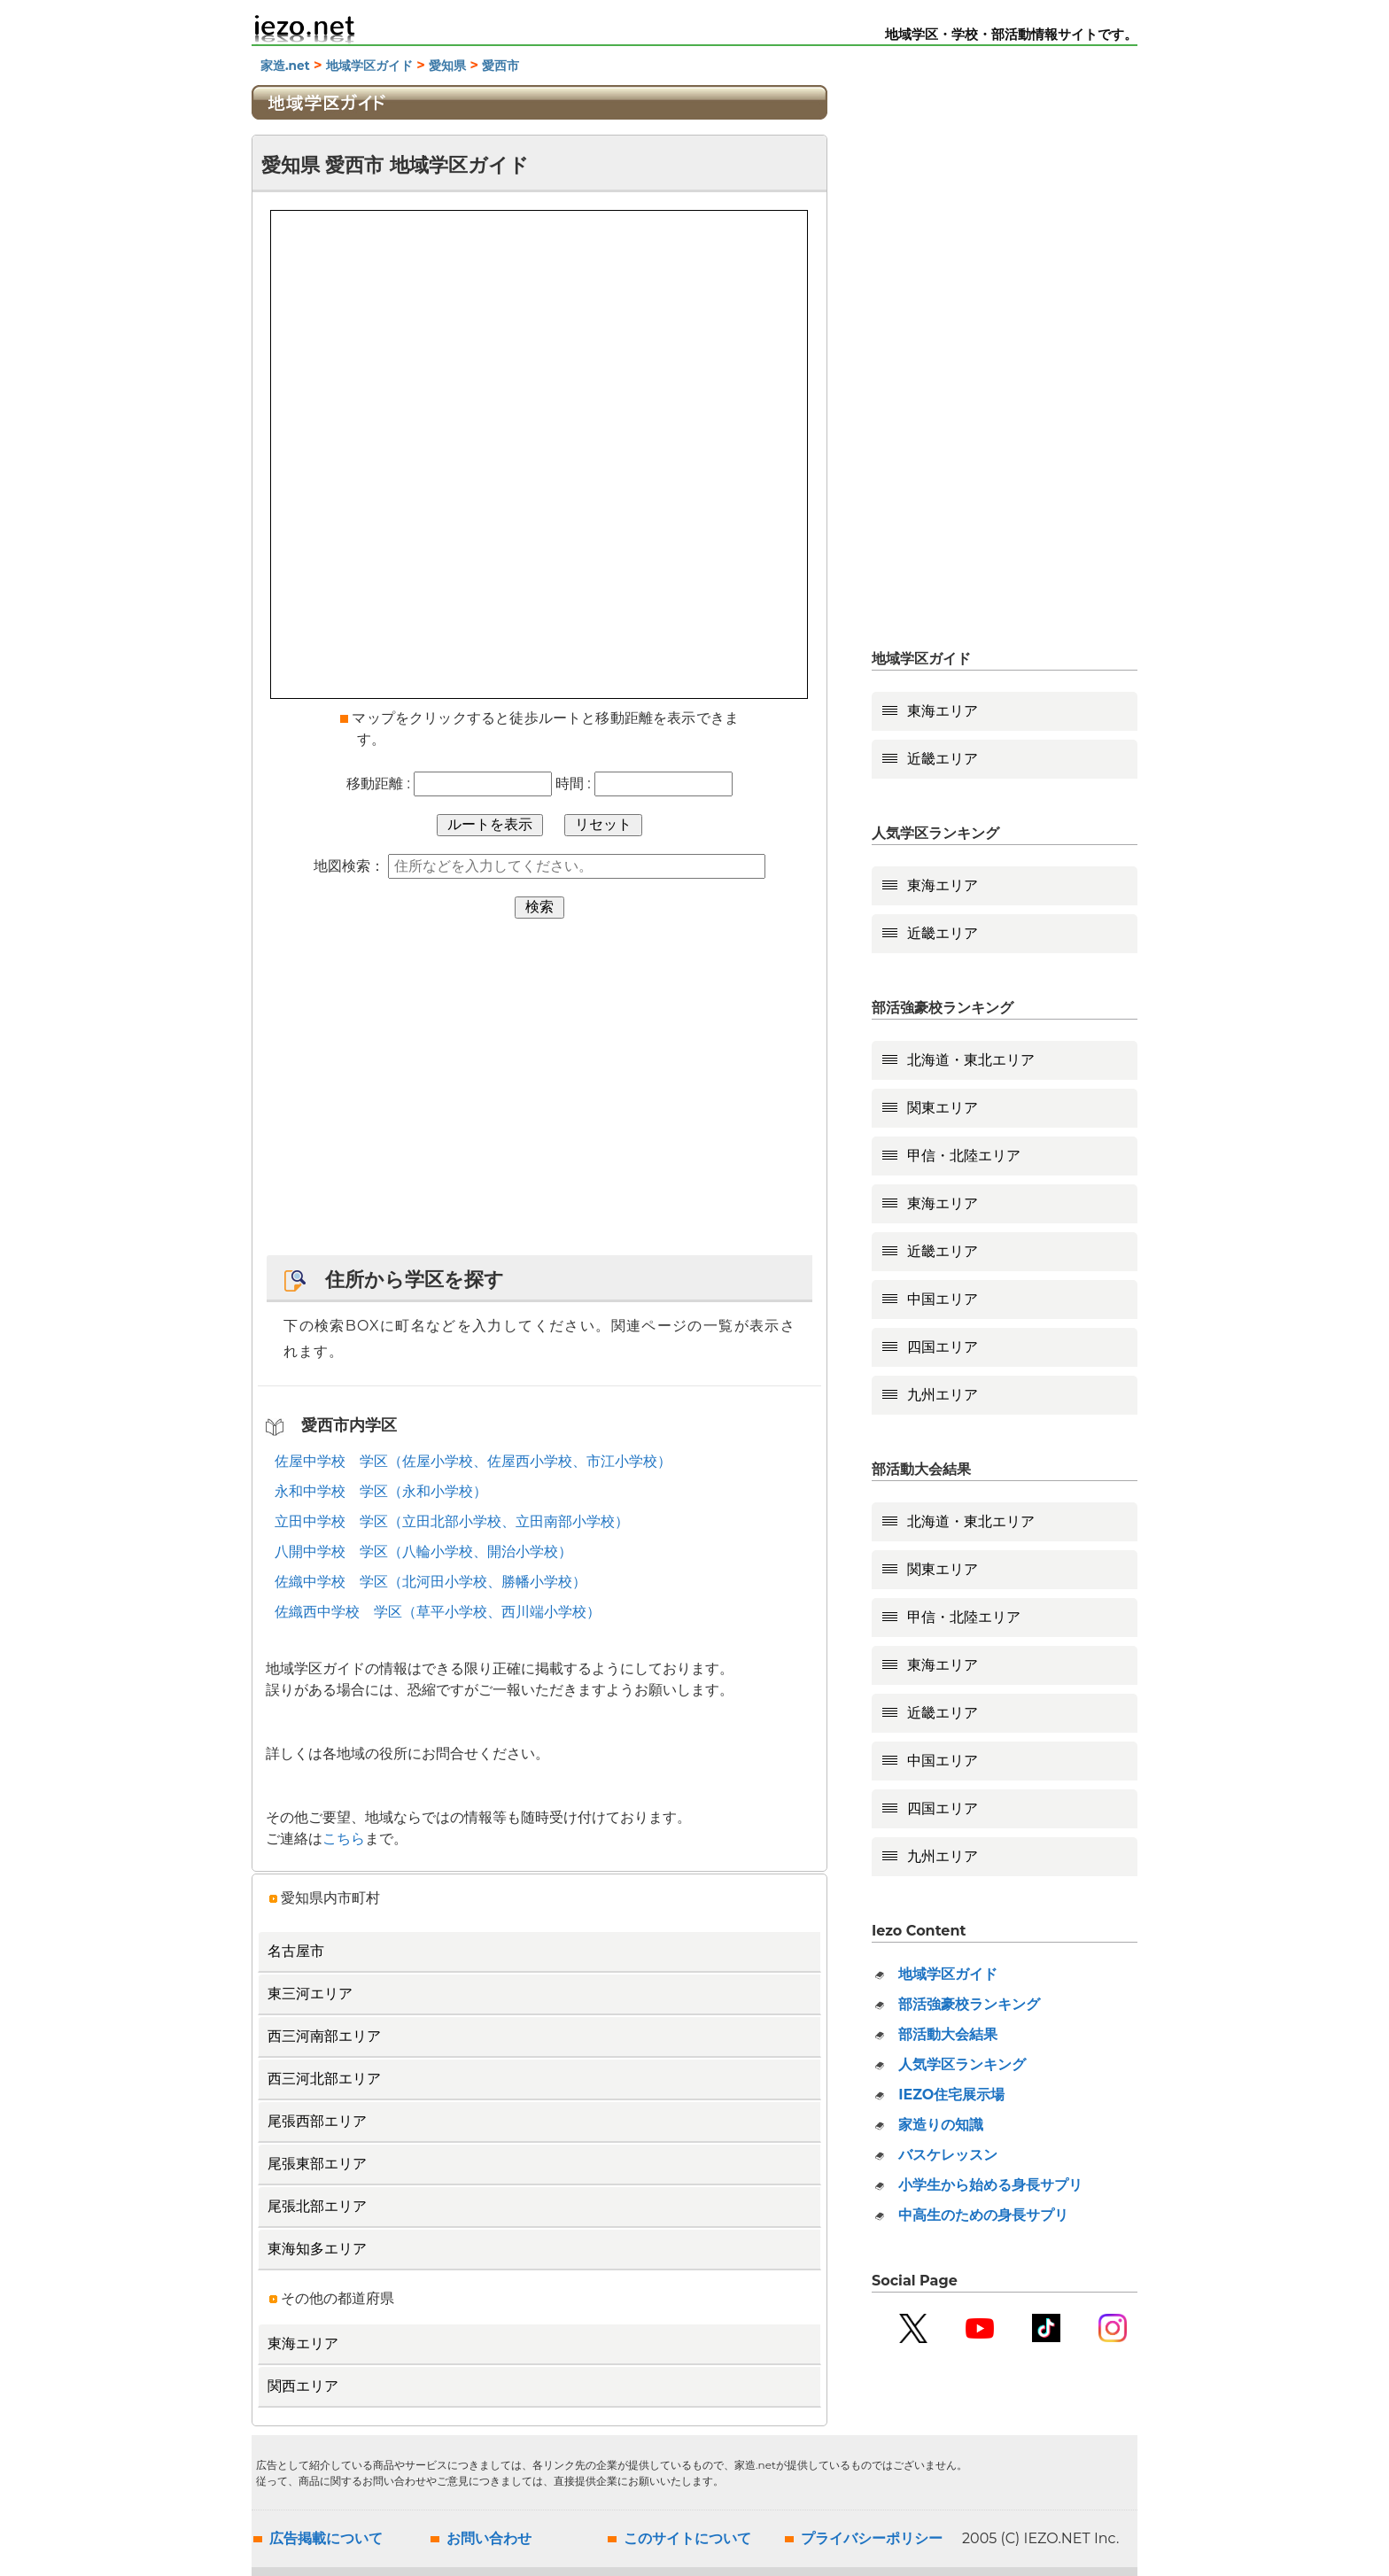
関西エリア (303, 2386)
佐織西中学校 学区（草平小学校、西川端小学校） (438, 1611)
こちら (343, 1838)
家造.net (285, 65)
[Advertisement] (539, 1096)
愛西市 (500, 65)
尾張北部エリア (317, 2206)
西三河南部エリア (324, 2036)
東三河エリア (310, 1993)
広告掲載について (326, 2538)
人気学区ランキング (962, 2064)
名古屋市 (296, 1951)
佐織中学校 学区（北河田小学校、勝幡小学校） (430, 1581)
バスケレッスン (947, 2154)
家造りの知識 (940, 2124)
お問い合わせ (489, 2538)
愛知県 (447, 65)
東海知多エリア (317, 2248)
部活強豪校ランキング (969, 2004)
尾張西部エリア (317, 2121)
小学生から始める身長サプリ (990, 2184)
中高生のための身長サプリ (983, 2215)
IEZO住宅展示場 (951, 2094)
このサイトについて (687, 2538)
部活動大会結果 (947, 2034)
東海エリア (303, 2343)
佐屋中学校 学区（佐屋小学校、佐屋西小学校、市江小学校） (473, 1461)
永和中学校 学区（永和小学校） (381, 1491)
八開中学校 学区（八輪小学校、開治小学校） (423, 1551)
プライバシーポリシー (872, 2538)
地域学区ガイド (369, 65)
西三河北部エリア (324, 2078)
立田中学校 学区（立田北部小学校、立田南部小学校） (452, 1521)
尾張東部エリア (317, 2163)
